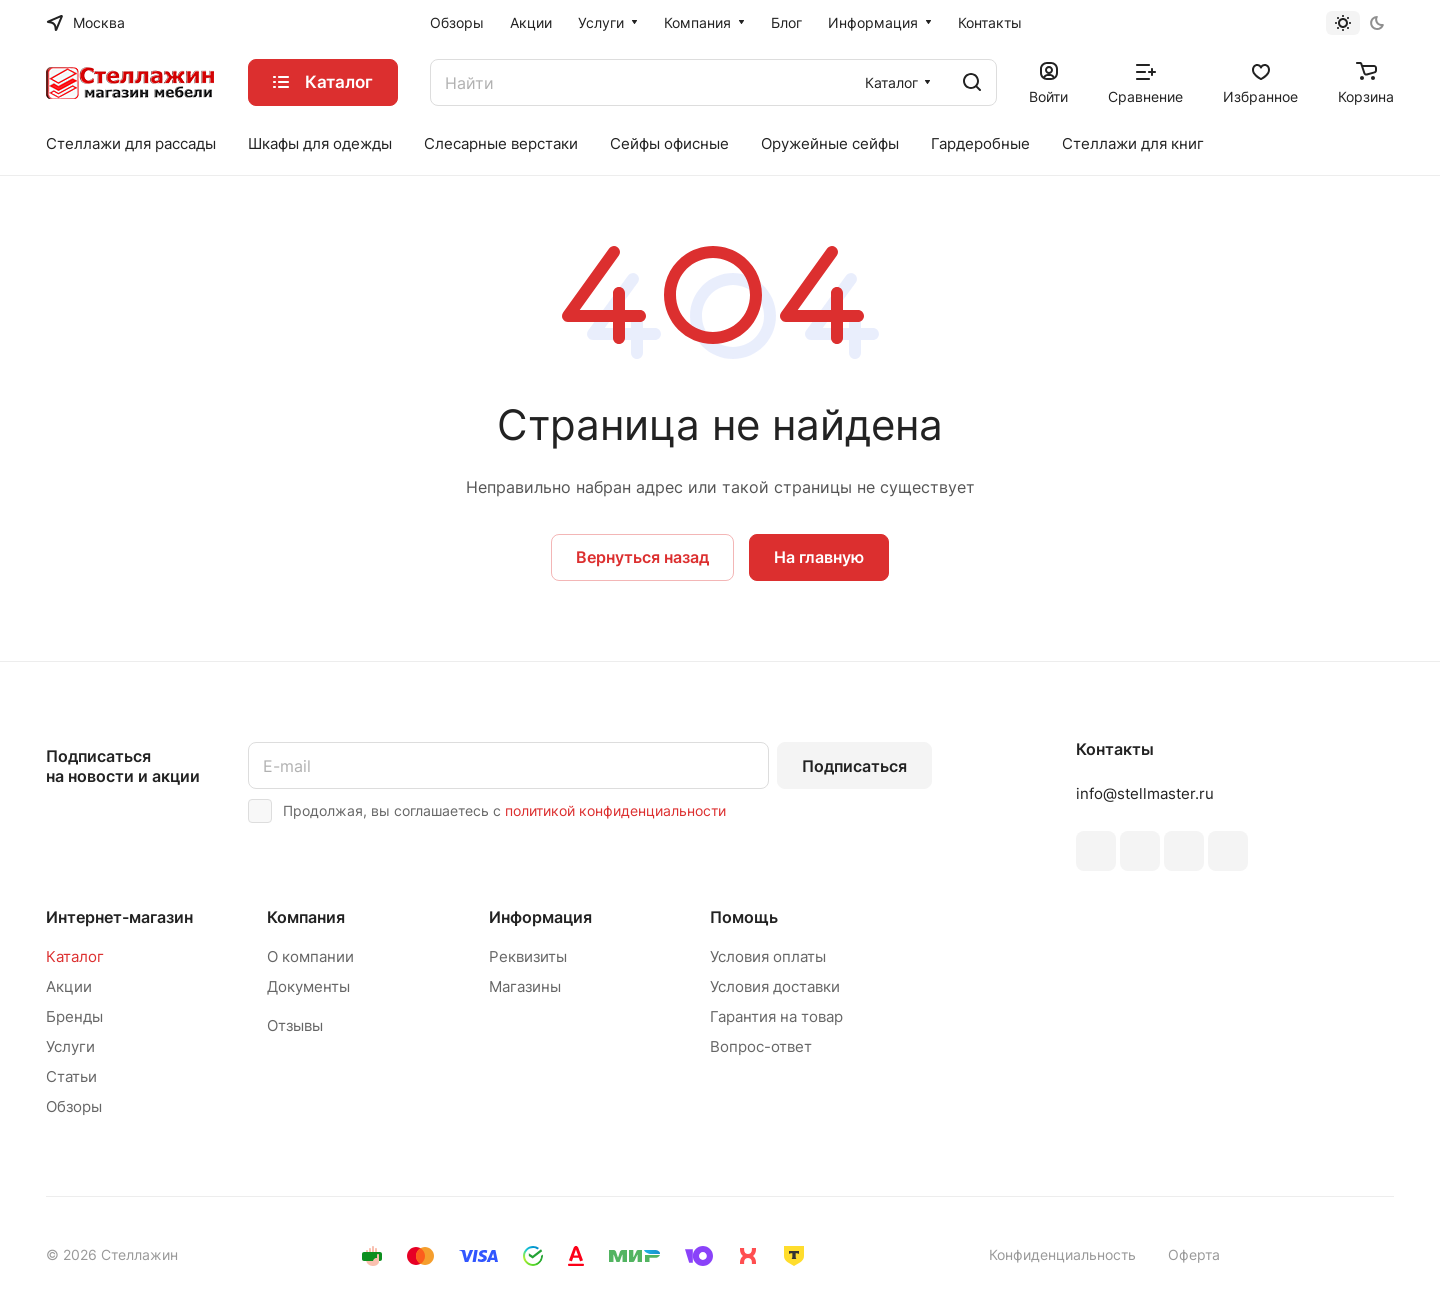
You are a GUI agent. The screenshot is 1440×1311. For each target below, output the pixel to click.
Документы (308, 986)
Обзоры (74, 1106)
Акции (69, 986)
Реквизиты (528, 956)
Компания (306, 917)
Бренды (74, 1016)
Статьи (71, 1076)
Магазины (525, 986)
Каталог (75, 956)
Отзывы (295, 1025)
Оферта (1194, 1254)
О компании (310, 956)
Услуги (70, 1046)
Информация (540, 917)
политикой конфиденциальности (615, 810)
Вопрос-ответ (761, 1046)
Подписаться (854, 766)
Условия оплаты (768, 956)
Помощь (744, 917)
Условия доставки (775, 986)
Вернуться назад (642, 557)
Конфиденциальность (1062, 1254)
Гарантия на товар (776, 1016)
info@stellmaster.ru (1145, 793)
